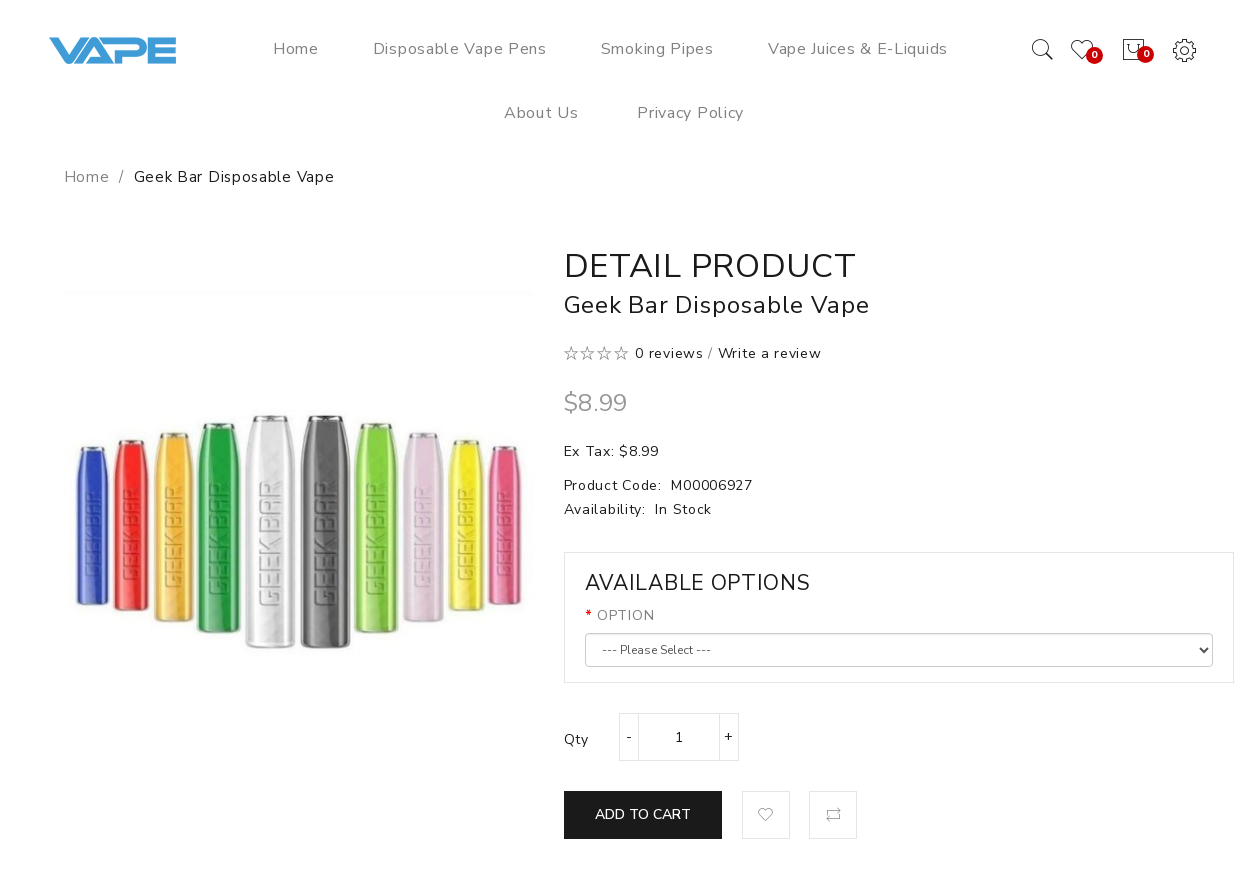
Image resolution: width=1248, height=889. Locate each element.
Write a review (770, 353)
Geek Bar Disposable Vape (234, 177)
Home (87, 177)
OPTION (625, 615)
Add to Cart (643, 814)
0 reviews (669, 353)
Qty (576, 739)
